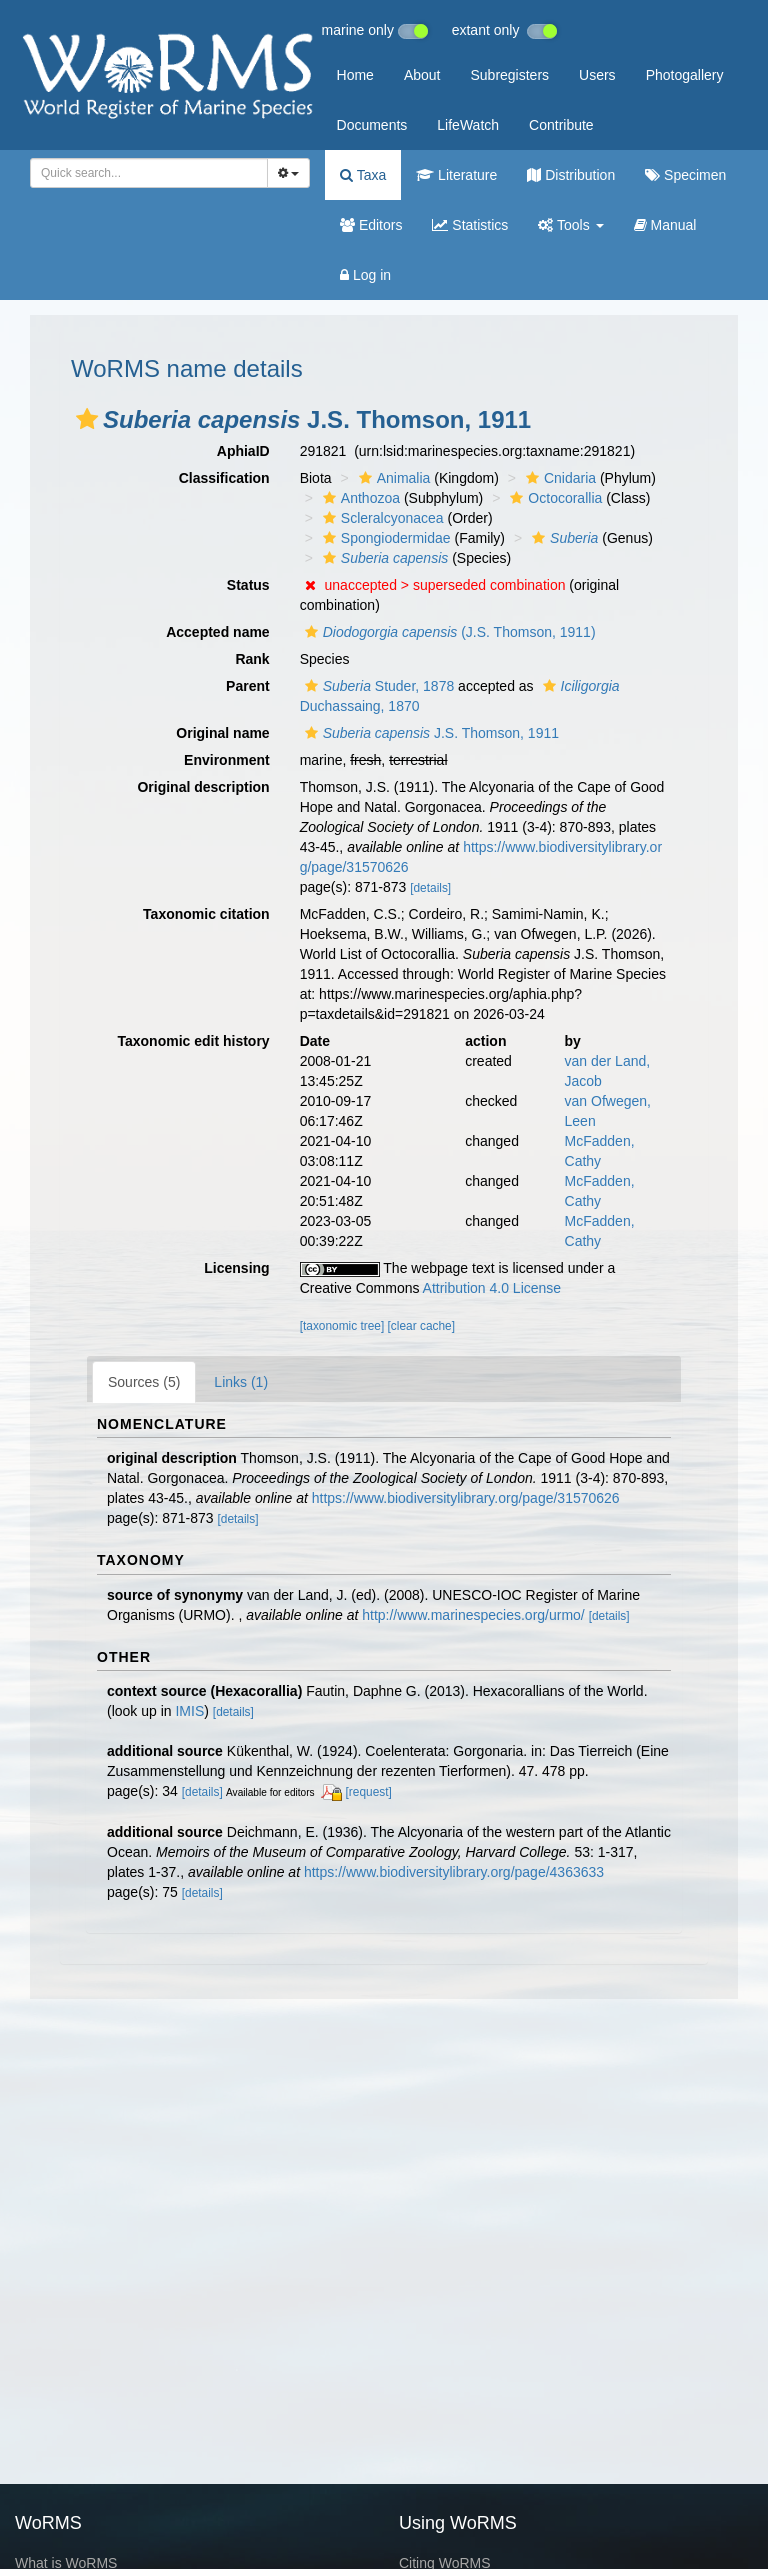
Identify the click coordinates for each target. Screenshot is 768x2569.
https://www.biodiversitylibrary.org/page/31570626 (466, 1498)
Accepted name (217, 632)
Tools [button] (570, 225)
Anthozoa (359, 498)
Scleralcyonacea (381, 518)
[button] (87, 419)
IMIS (189, 1711)
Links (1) (241, 1382)
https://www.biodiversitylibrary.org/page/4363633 (454, 1872)
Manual (665, 225)
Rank (252, 659)
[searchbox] (145, 173)
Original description (203, 787)
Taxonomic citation (206, 914)
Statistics (470, 225)
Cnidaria (558, 478)
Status (248, 585)
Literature (456, 175)
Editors (371, 225)
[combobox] (149, 173)
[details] (430, 888)
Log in (365, 275)
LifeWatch (468, 125)
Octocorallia (553, 498)
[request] (369, 1792)
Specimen (685, 175)
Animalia (392, 478)
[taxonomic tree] (342, 1326)
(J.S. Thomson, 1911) (448, 632)
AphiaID (243, 451)
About (422, 75)
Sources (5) (144, 1382)
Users (597, 75)
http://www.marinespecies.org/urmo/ (473, 1615)
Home (355, 75)
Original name (222, 733)
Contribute (561, 125)
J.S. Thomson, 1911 (429, 733)
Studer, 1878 (377, 686)
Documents (372, 125)
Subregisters (509, 75)
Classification (224, 478)
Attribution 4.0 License (492, 1288)
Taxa (363, 175)
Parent (248, 686)
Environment (227, 760)
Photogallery (685, 75)
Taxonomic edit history (193, 1041)
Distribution (571, 175)
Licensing (236, 1268)
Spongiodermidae (384, 538)
